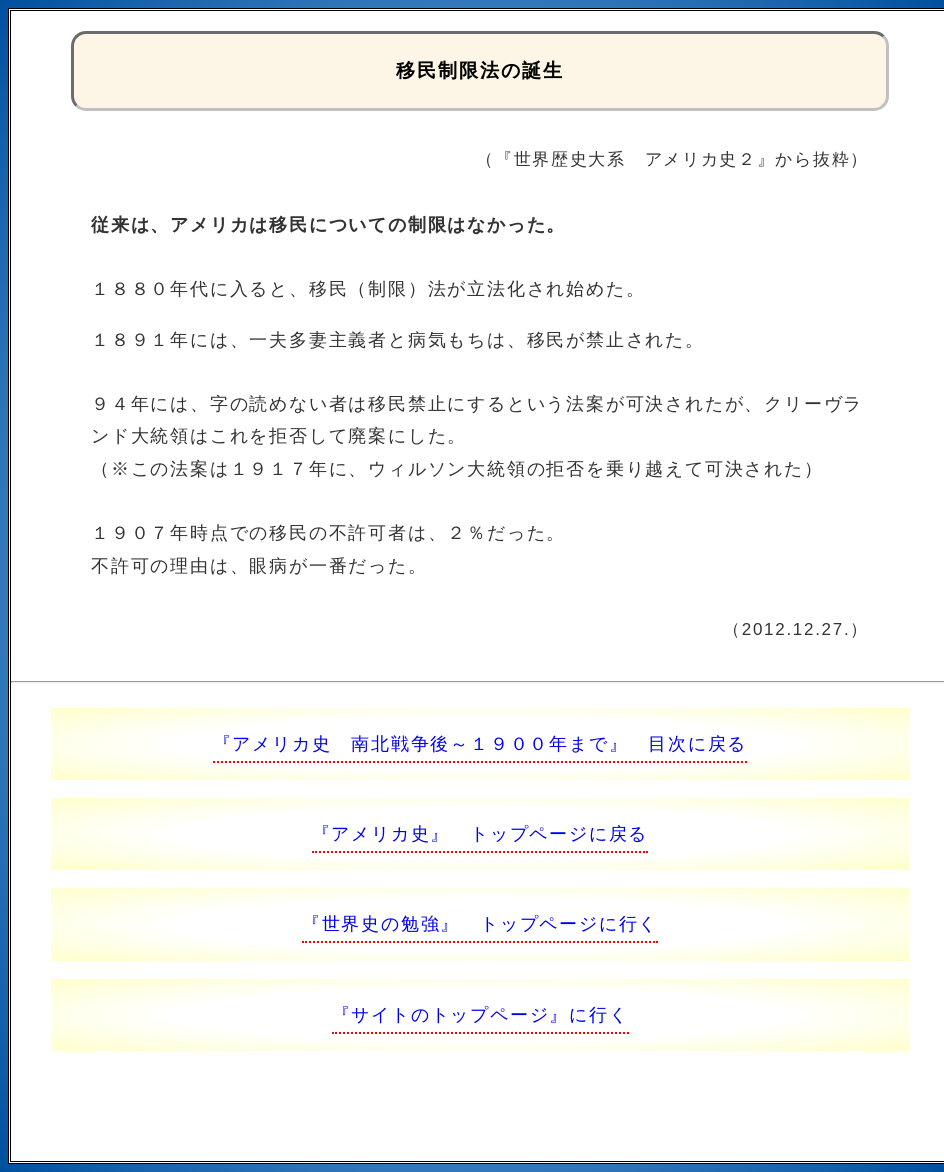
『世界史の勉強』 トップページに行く (480, 924)
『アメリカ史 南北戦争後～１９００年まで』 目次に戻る (480, 744)
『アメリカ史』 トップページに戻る (480, 834)
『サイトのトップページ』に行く (480, 1015)
